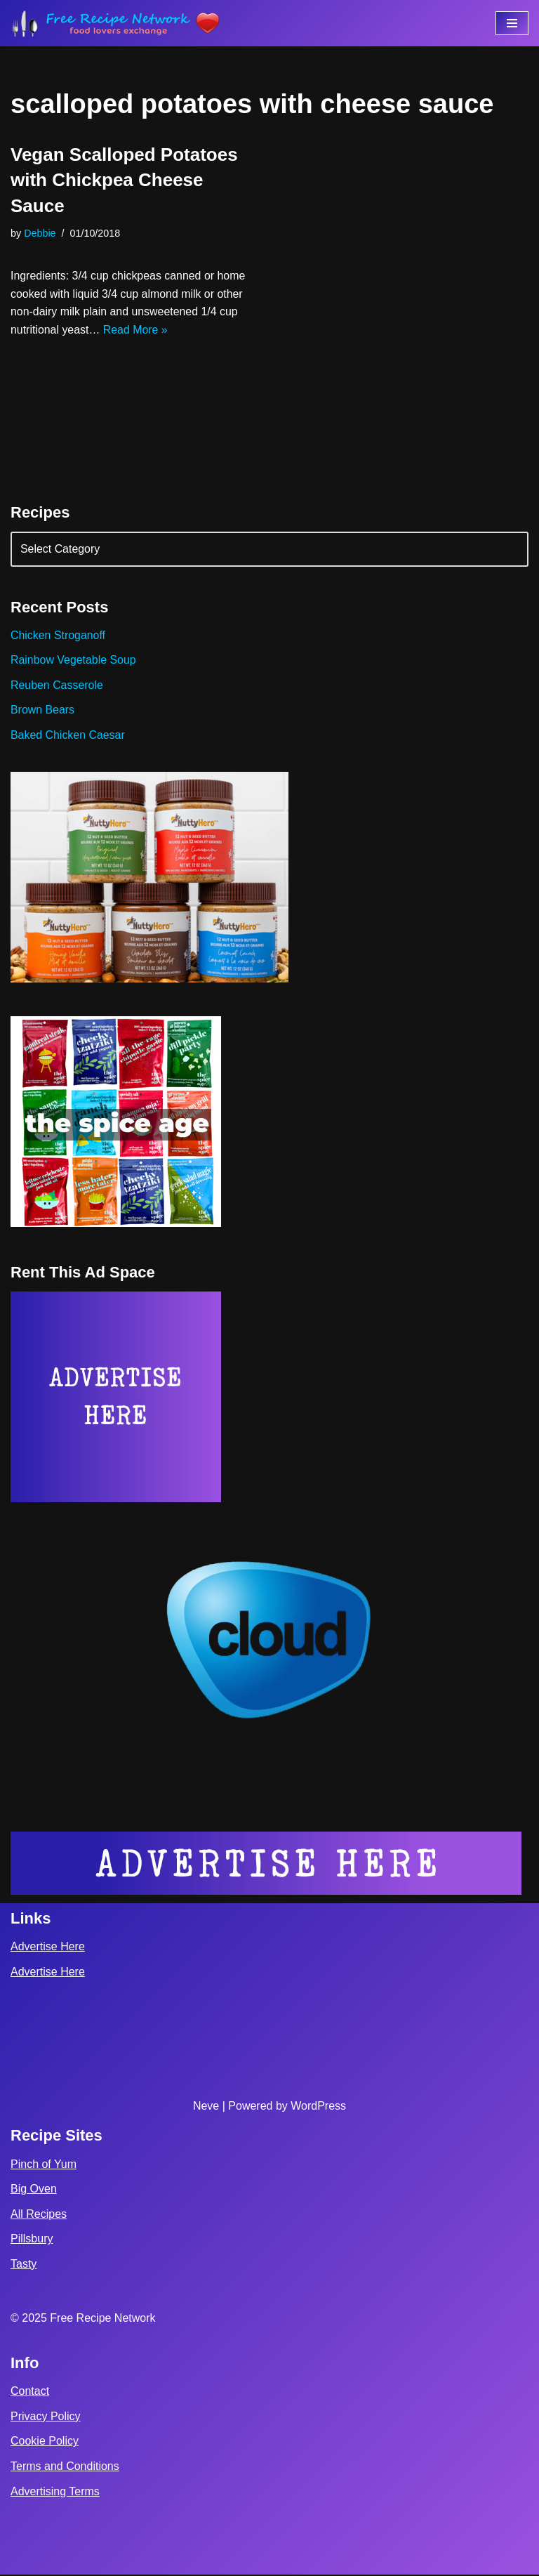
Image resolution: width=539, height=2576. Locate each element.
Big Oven (34, 2190)
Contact (30, 2392)
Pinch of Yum (43, 2165)
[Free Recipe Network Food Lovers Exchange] (116, 23)
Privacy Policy (46, 2418)
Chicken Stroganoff (58, 636)
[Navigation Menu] (511, 23)
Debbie (40, 233)
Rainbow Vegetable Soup (74, 660)
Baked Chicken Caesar (68, 736)
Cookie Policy (45, 2442)
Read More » (136, 330)
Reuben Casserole (57, 686)
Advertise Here (48, 1948)
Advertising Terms (55, 2492)
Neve (206, 2107)
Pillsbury (32, 2240)
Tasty (23, 2265)
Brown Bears (43, 710)
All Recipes (39, 2215)
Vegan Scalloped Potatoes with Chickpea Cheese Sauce (124, 180)
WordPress (318, 2107)
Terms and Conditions (65, 2467)
